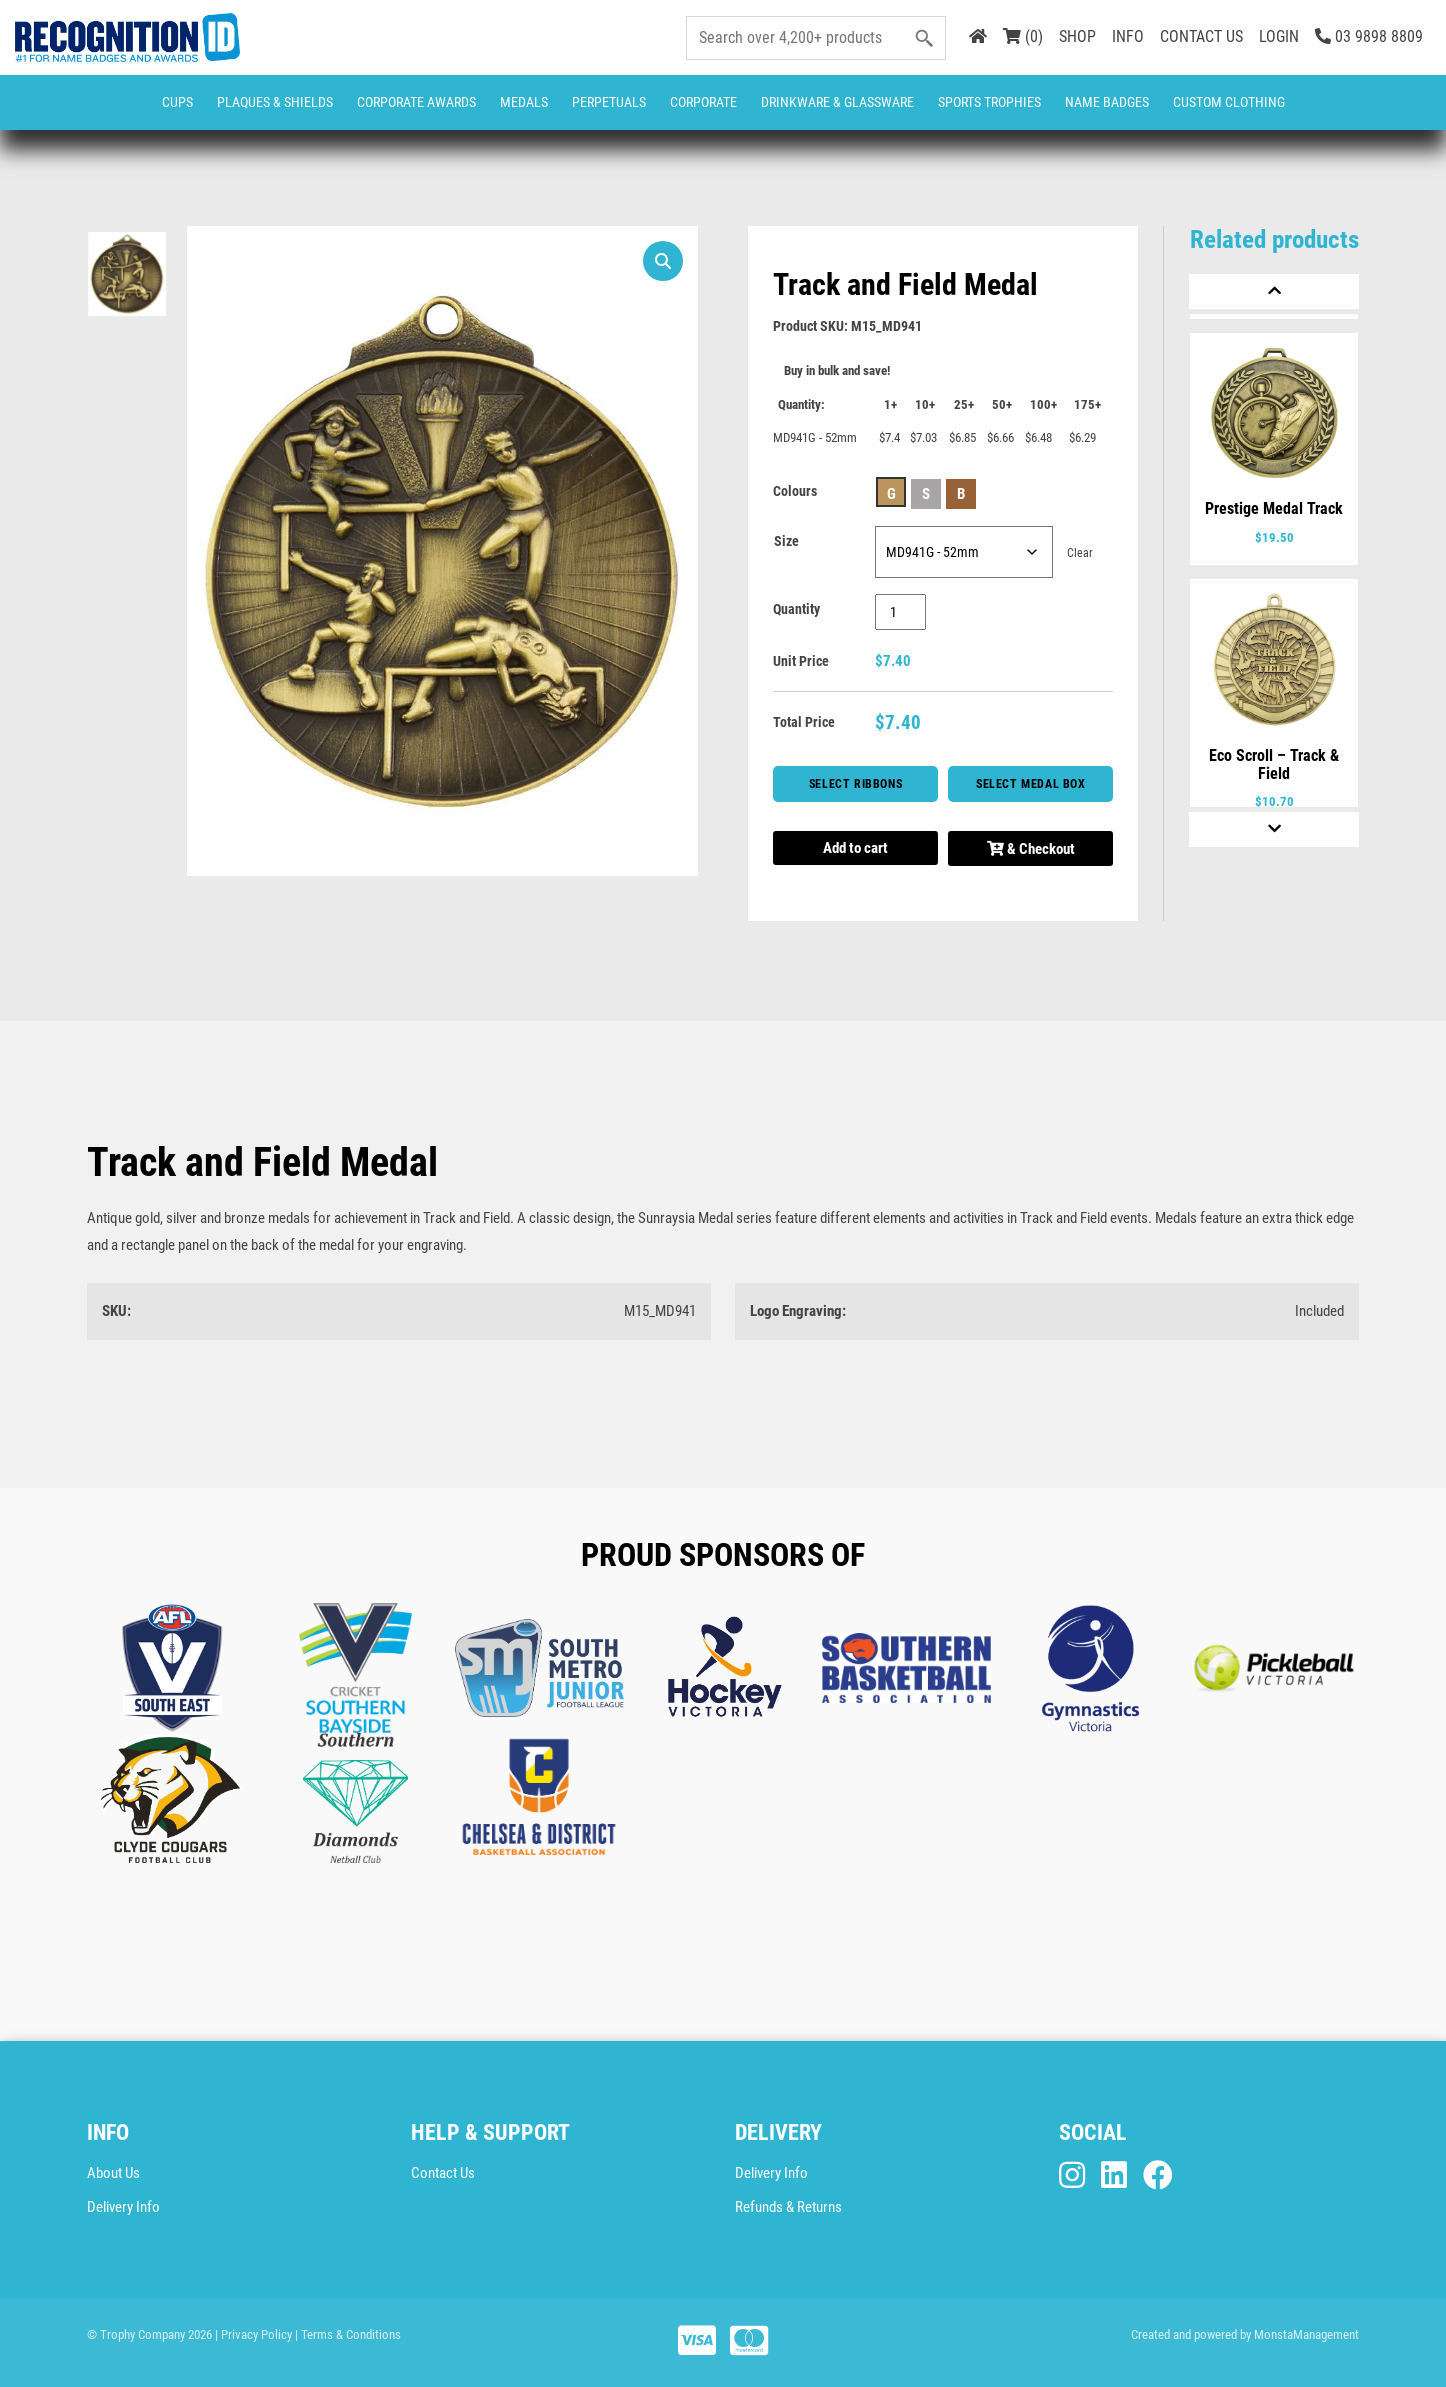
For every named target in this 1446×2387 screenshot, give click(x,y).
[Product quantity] (900, 612)
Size (786, 541)
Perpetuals (609, 102)
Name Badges (1107, 102)
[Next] (1273, 829)
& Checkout (1031, 849)
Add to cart (855, 848)
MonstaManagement (1306, 2334)
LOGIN (1279, 36)
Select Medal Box (1031, 784)
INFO (1128, 36)
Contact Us (443, 2173)
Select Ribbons (855, 784)
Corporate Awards (416, 102)
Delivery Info (123, 2207)
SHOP (1077, 36)
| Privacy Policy (253, 2334)
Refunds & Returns (788, 2207)
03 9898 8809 (1369, 36)
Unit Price (801, 661)
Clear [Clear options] (1080, 552)
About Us (113, 2173)
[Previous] (1273, 291)
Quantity (796, 609)
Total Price (804, 722)
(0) (1023, 36)
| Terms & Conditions (348, 2334)
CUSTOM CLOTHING (1229, 102)
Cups (177, 102)
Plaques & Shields (275, 102)
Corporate (703, 102)
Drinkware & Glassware (837, 102)
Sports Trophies (989, 102)
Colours (795, 491)
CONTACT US (1201, 36)
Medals (524, 102)
